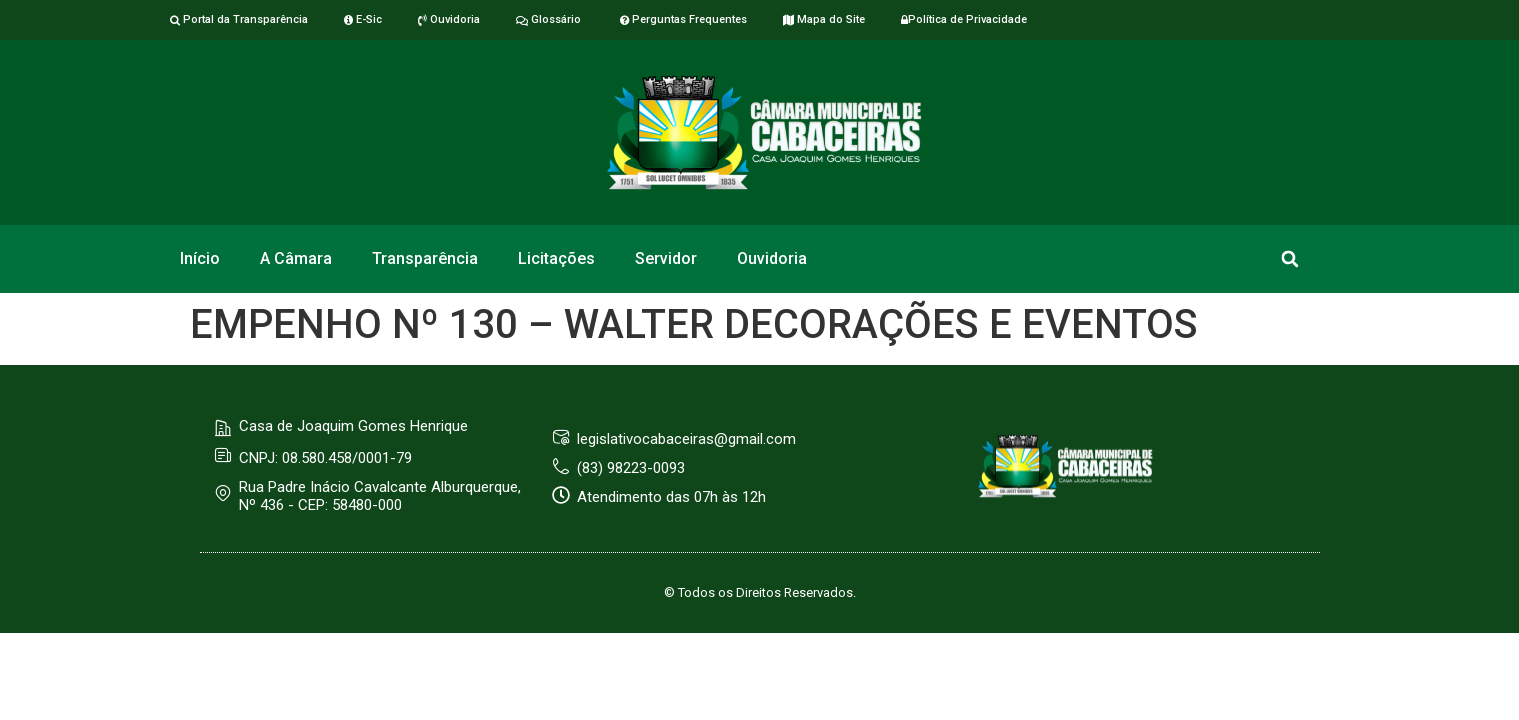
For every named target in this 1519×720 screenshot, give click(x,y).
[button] (1289, 259)
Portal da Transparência (239, 19)
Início (200, 258)
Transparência (425, 258)
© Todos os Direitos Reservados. (760, 592)
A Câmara (296, 258)
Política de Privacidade (964, 19)
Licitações (556, 258)
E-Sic (363, 19)
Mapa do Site (824, 19)
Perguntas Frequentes (682, 19)
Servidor (666, 258)
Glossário (548, 19)
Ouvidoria (449, 19)
